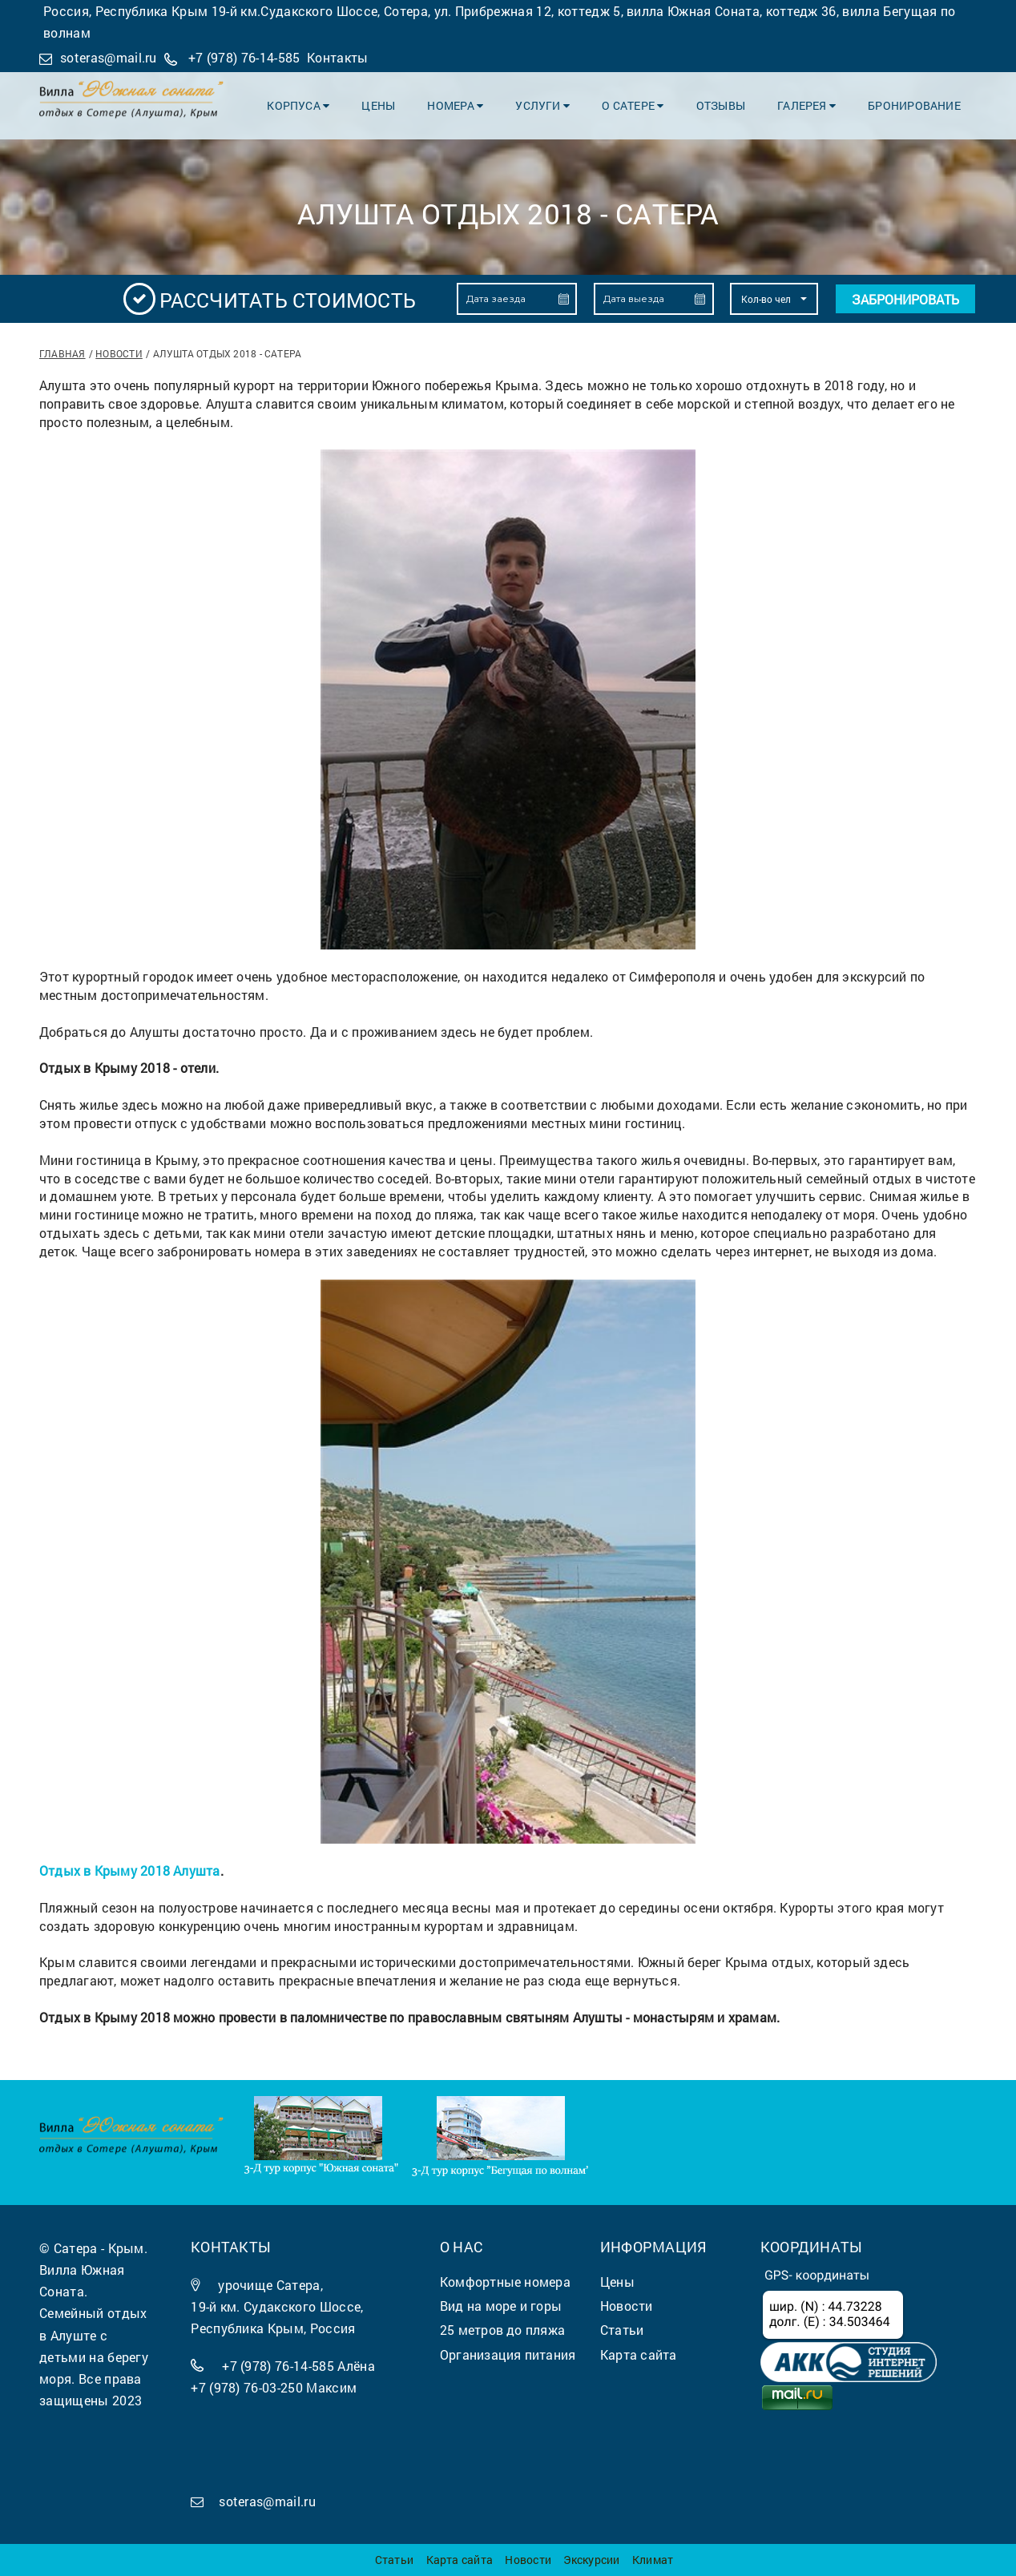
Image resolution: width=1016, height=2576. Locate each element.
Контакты (338, 57)
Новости (119, 353)
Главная (62, 353)
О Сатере (633, 105)
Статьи (394, 2559)
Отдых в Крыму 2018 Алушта (129, 1870)
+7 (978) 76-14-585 (244, 57)
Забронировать (905, 299)
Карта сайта (459, 2559)
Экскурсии (591, 2559)
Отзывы (720, 105)
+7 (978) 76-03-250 (247, 2387)
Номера (456, 105)
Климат (652, 2559)
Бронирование (914, 105)
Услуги (543, 105)
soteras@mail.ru (108, 57)
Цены (379, 105)
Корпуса (299, 105)
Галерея (806, 105)
